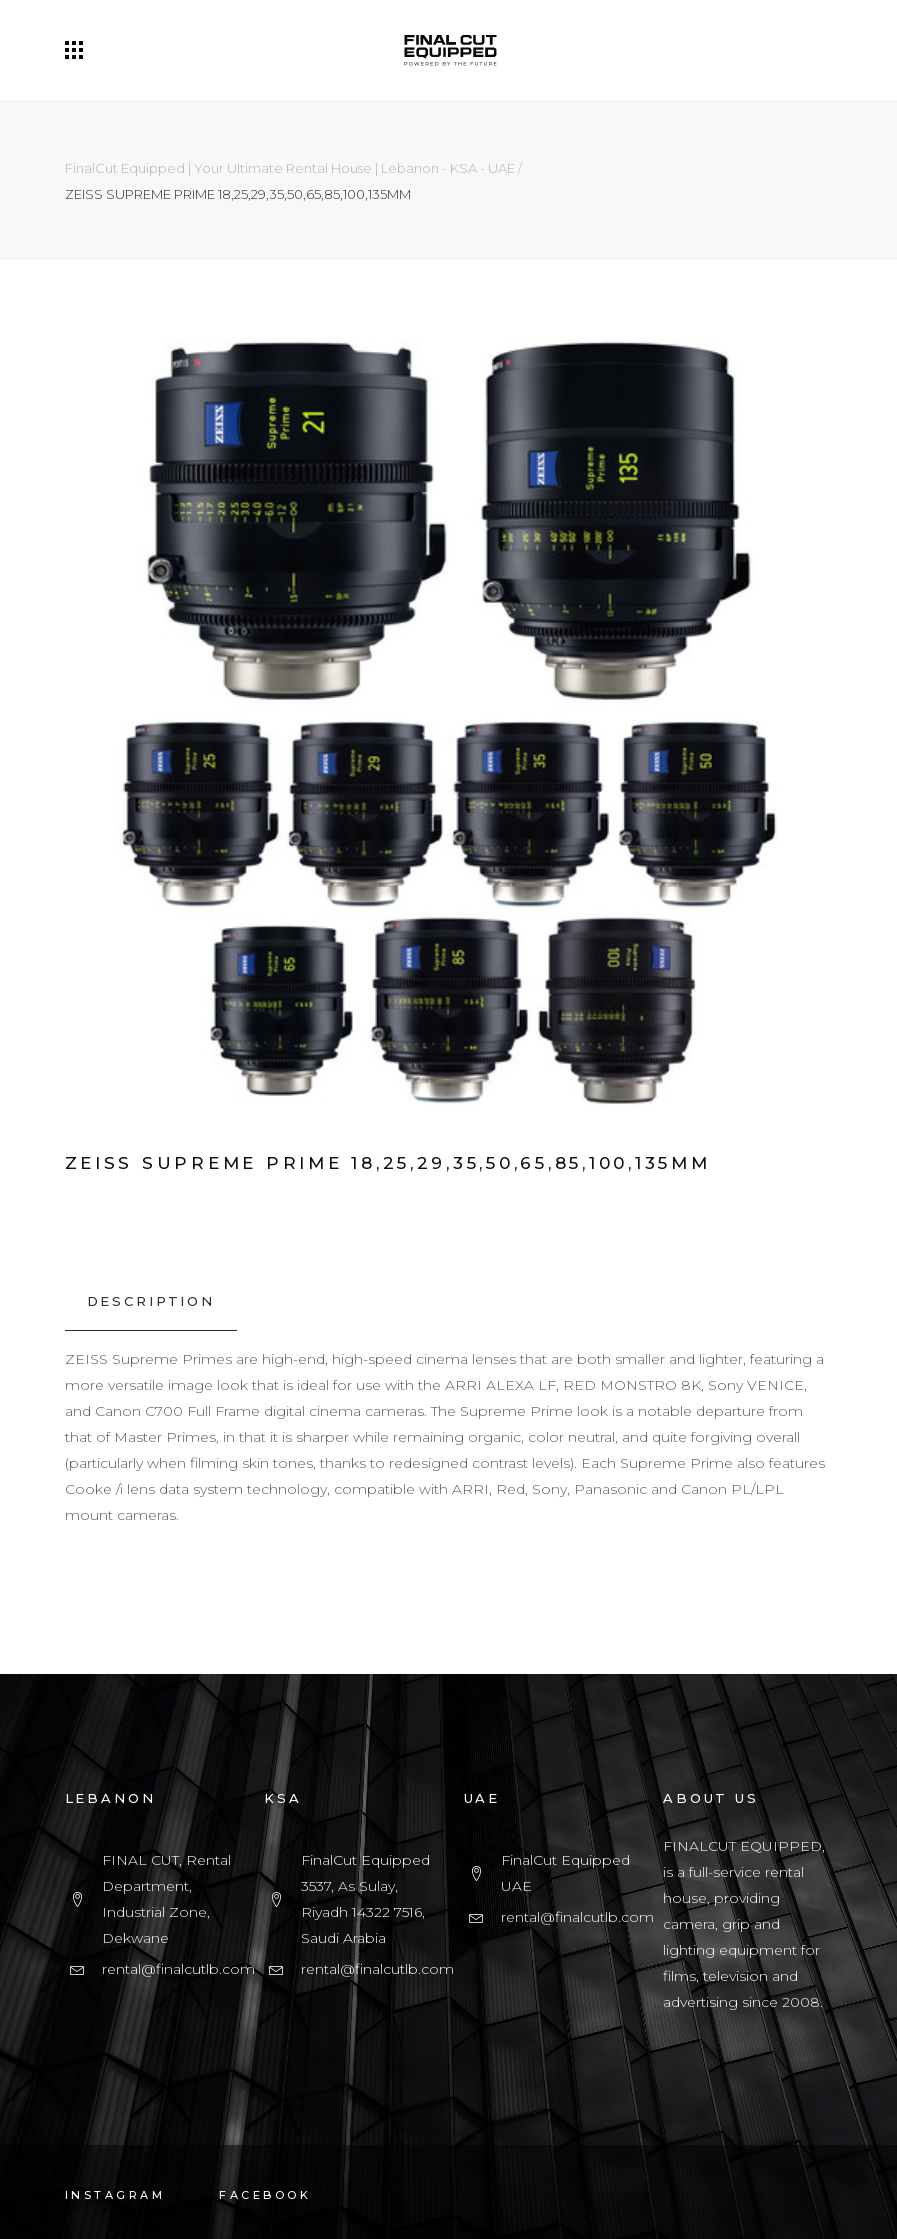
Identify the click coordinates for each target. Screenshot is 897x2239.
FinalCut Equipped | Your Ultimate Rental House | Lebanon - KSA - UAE (290, 168)
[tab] (151, 1301)
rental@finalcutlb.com (178, 1969)
